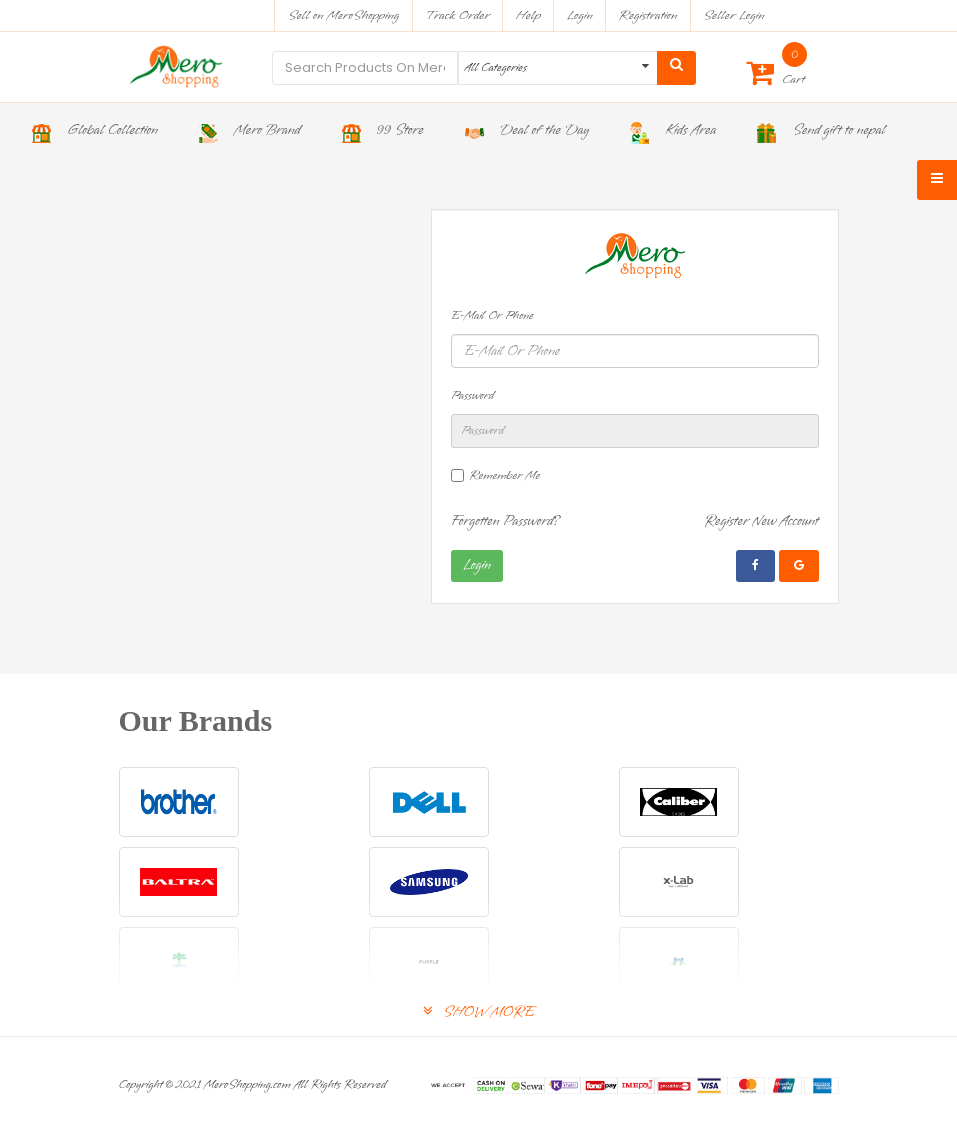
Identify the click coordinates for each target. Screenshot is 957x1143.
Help (528, 15)
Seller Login (733, 15)
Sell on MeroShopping (343, 15)
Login (580, 15)
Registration (648, 15)
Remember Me (504, 476)
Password (472, 396)
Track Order (457, 15)
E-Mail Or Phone (492, 316)
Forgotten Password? (506, 521)
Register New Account (761, 521)
